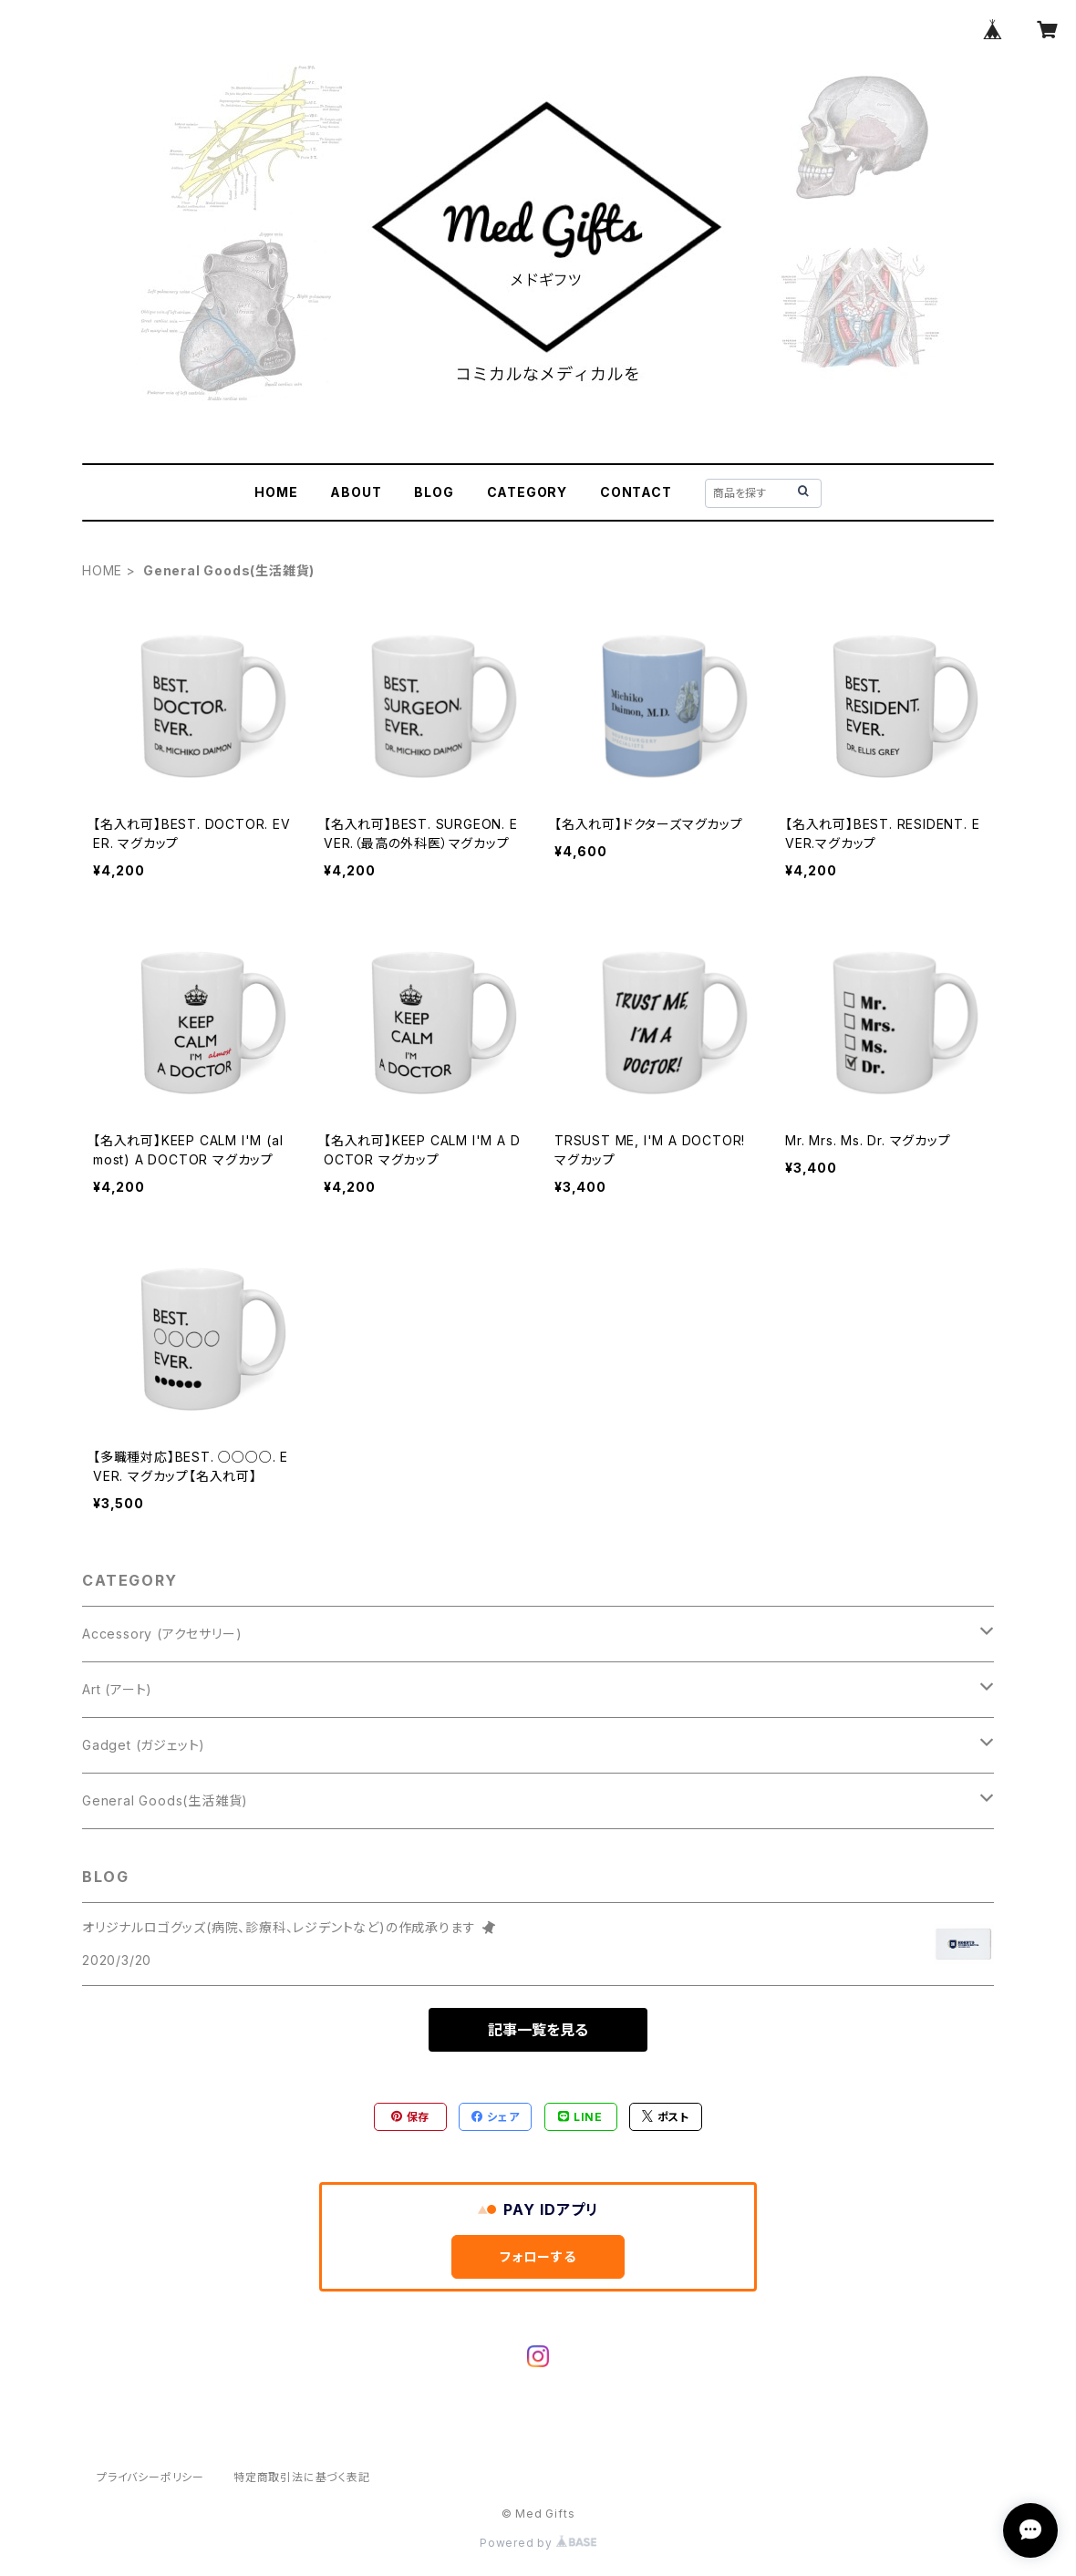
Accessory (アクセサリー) (162, 1633)
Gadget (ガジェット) (143, 1745)
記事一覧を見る (538, 2030)
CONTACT (636, 492)
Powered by (538, 2543)
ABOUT (355, 492)
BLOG (433, 492)
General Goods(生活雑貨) (165, 1800)
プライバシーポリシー (150, 2477)
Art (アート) (117, 1689)
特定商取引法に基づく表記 (301, 2477)
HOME (275, 492)
